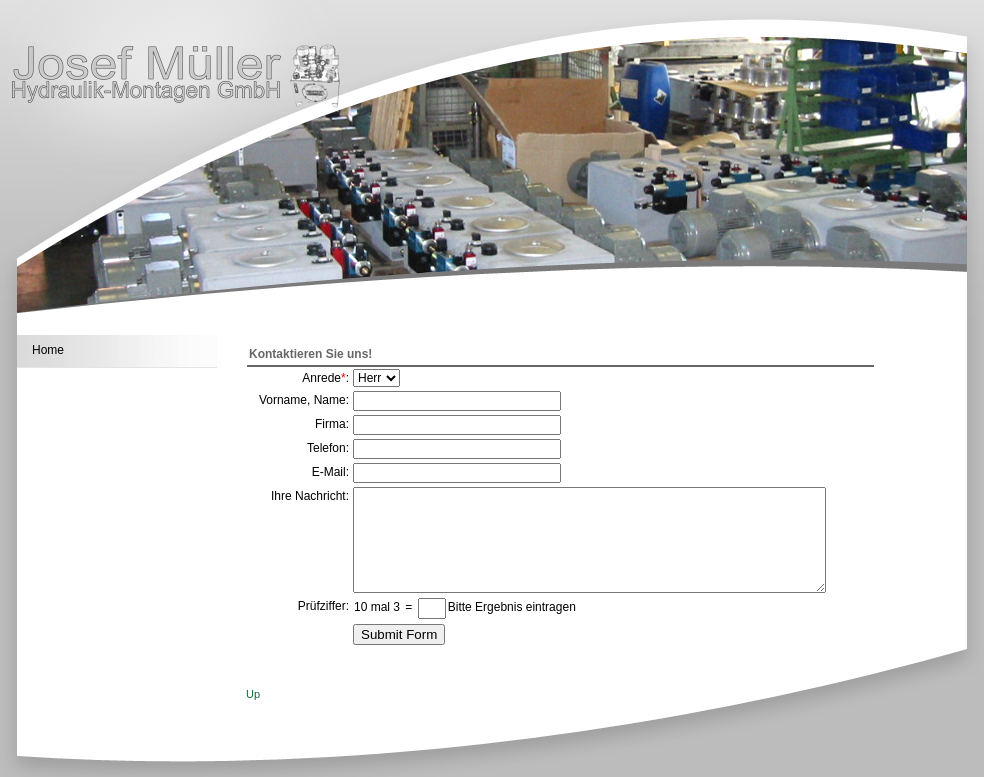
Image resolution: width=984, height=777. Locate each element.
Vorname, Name (302, 400)
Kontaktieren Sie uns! (310, 354)
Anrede (321, 378)
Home (48, 350)
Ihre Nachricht (308, 496)
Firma (330, 424)
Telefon (326, 448)
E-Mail (329, 472)
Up (253, 694)
